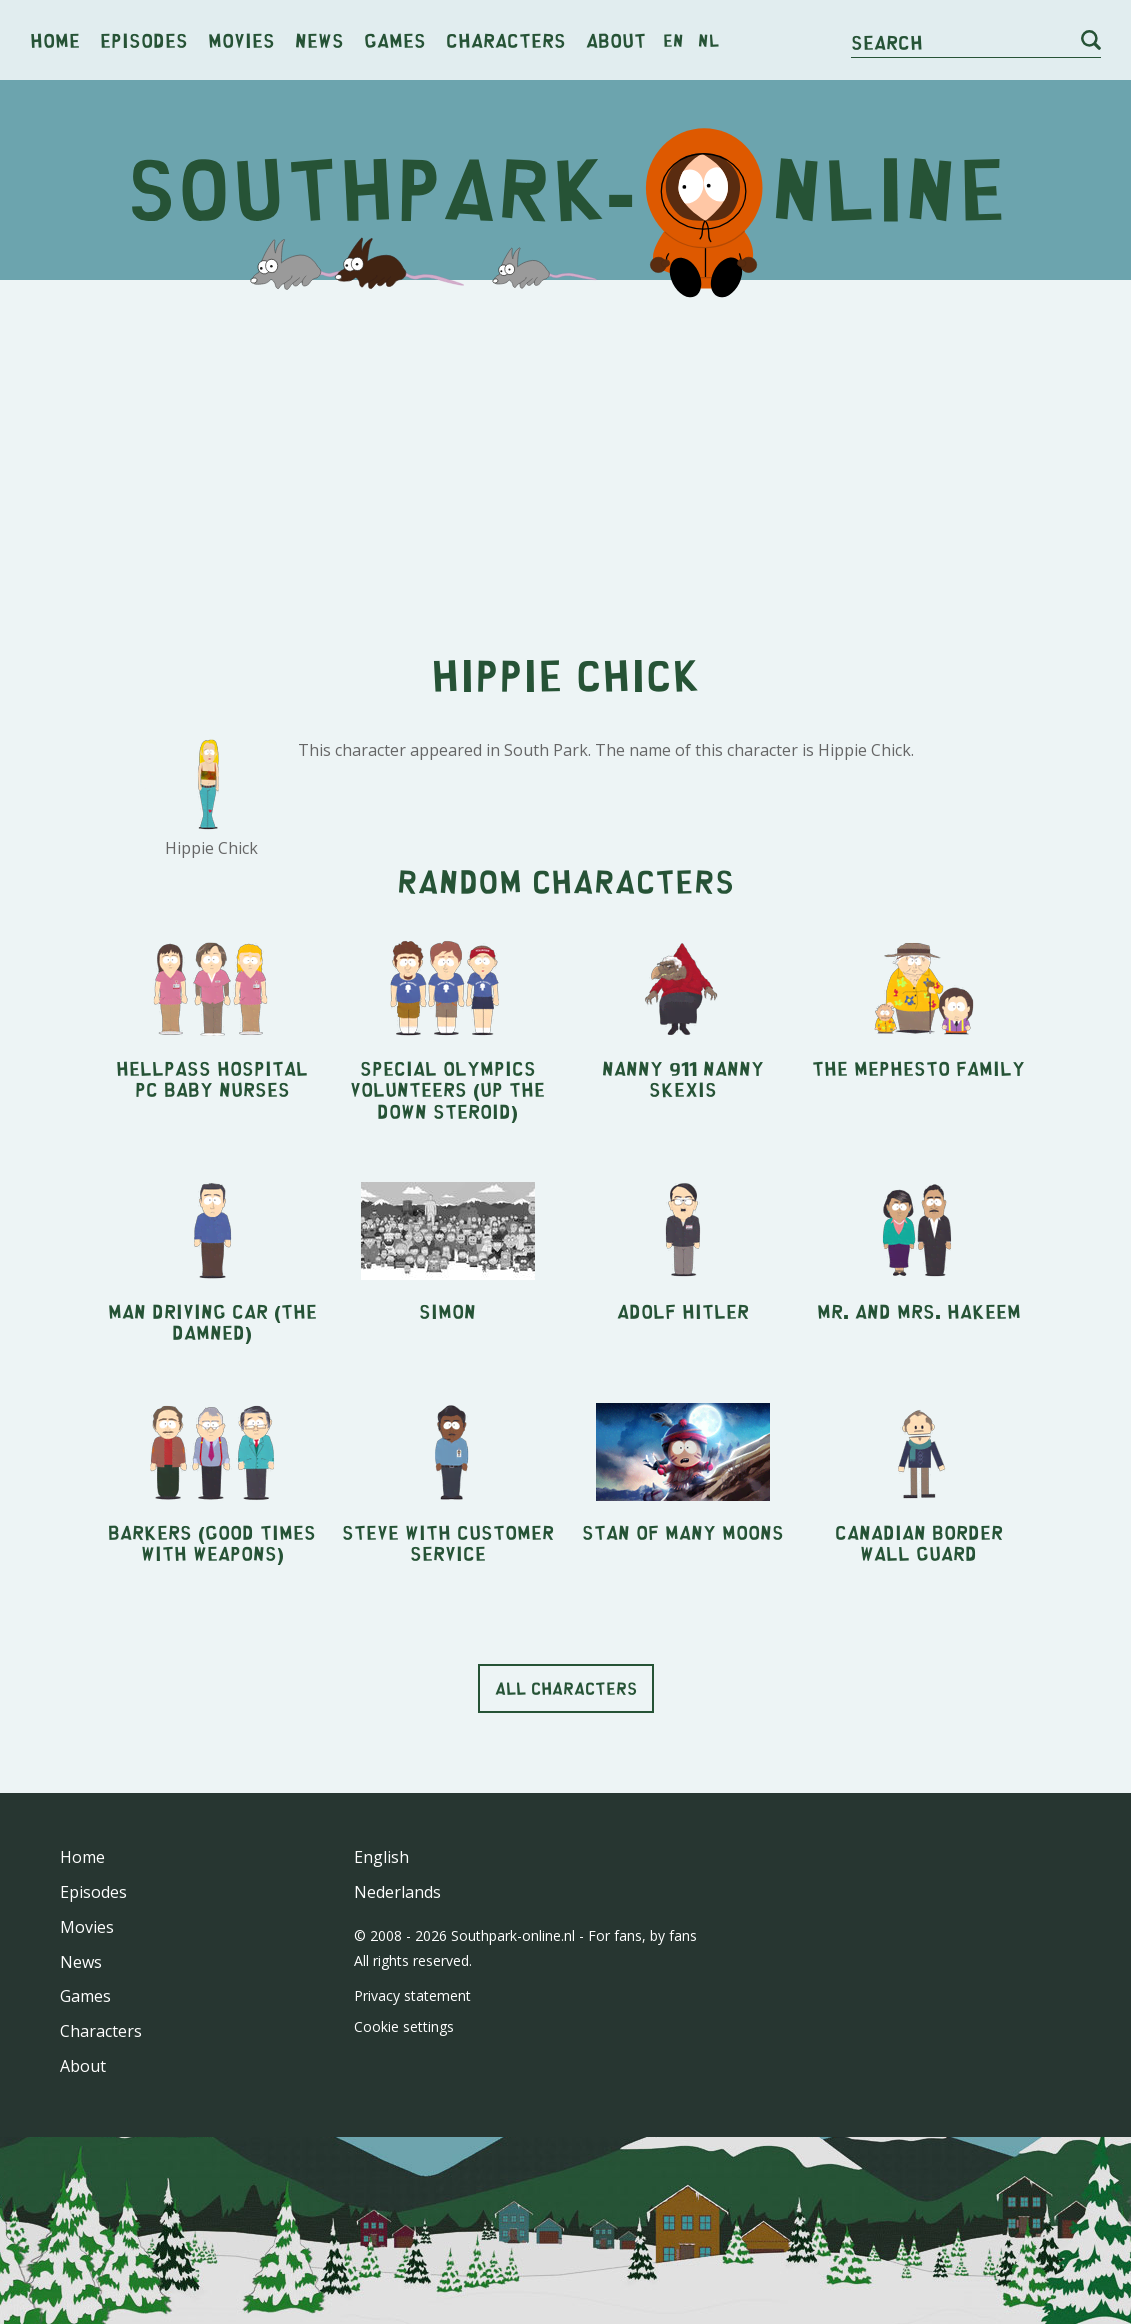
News (319, 39)
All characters (566, 1688)
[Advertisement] (565, 450)
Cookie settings (404, 2026)
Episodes (144, 39)
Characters (506, 39)
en (673, 40)
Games (395, 39)
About (616, 39)
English (381, 1857)
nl (708, 40)
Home (55, 39)
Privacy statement (412, 1995)
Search (887, 41)
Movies (241, 39)
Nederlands (397, 1892)
